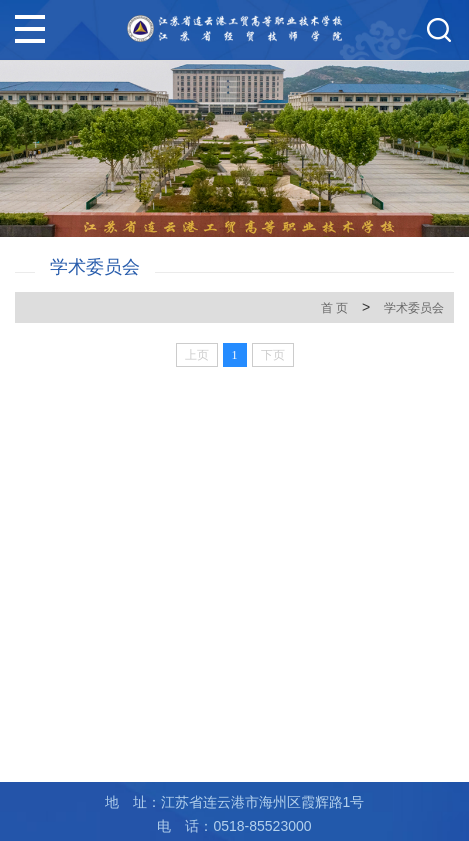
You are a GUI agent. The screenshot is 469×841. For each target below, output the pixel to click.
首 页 (334, 308)
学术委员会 (414, 308)
